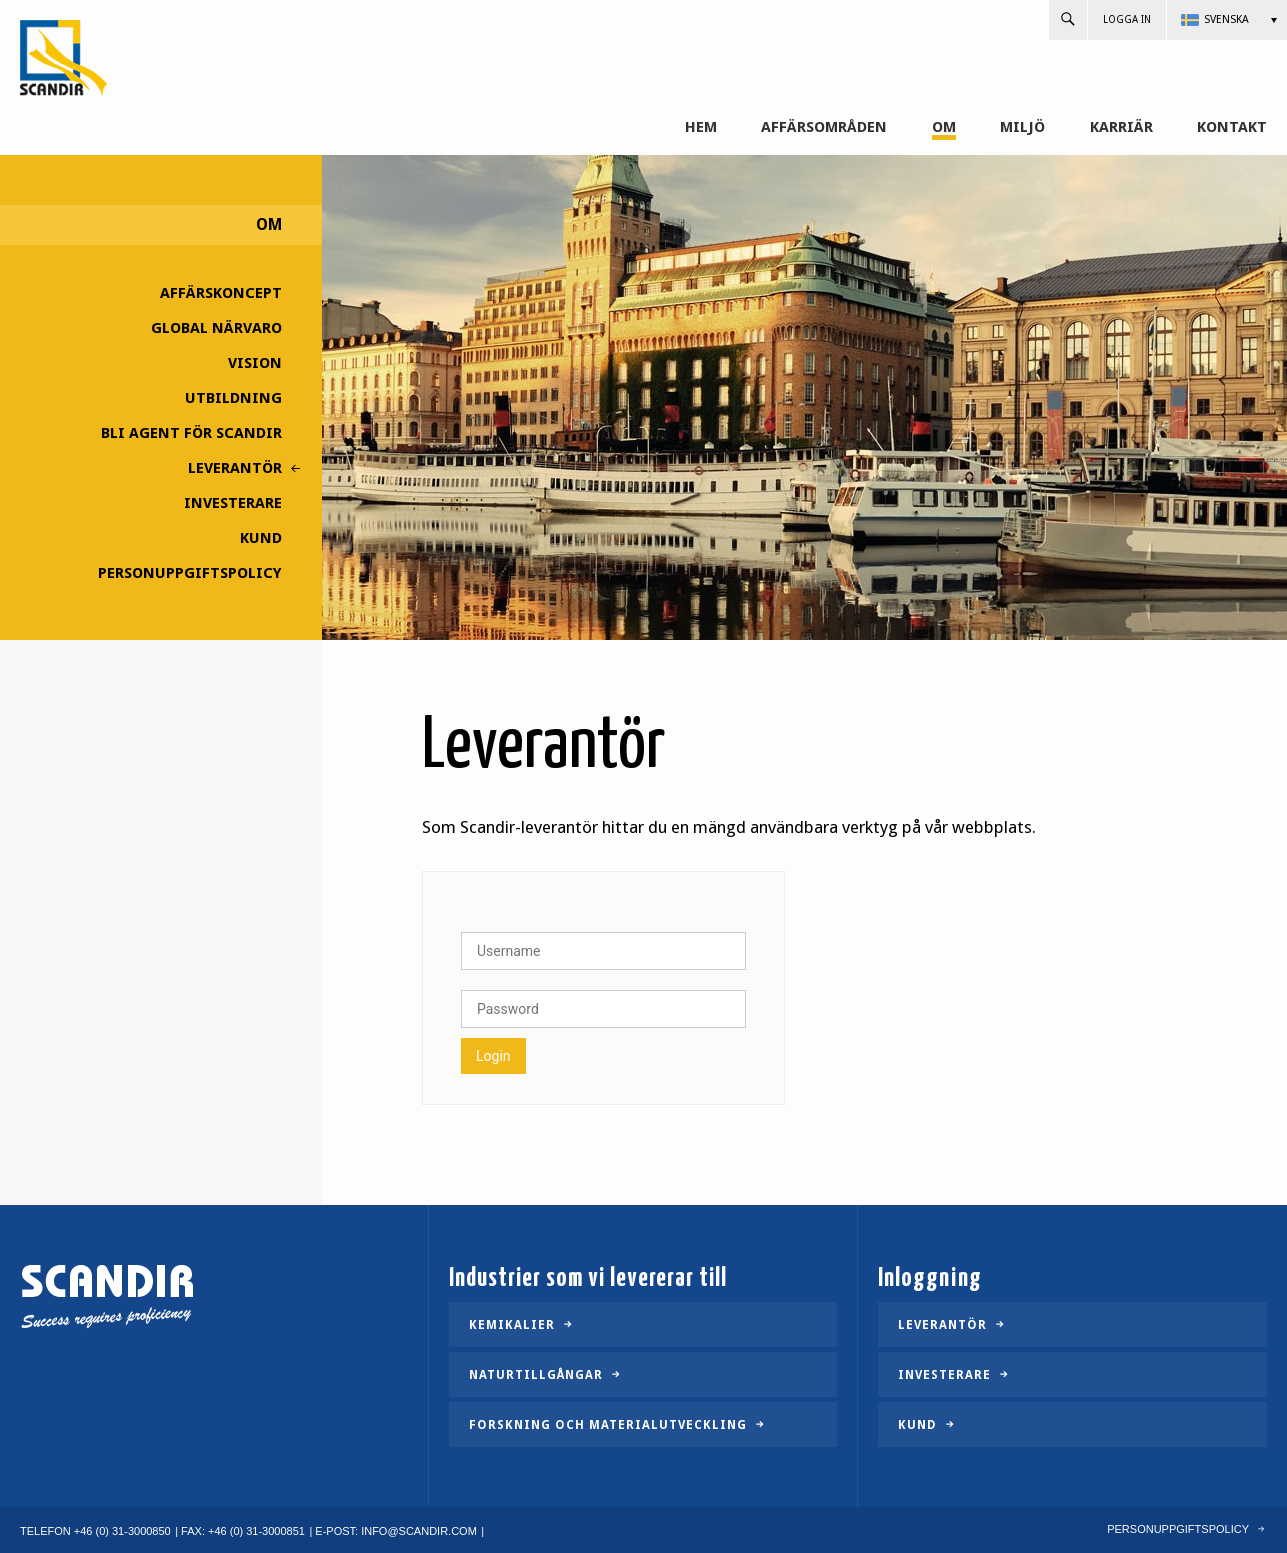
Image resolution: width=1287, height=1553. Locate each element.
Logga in (1127, 19)
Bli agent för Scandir (191, 433)
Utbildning (233, 398)
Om (944, 127)
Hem (701, 127)
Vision (255, 363)
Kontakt (1232, 127)
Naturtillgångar (536, 1375)
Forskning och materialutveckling (608, 1425)
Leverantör (235, 468)
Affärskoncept (221, 293)
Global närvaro (216, 328)
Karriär (1121, 127)
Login (493, 1056)
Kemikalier (512, 1325)
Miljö (1022, 127)
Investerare (233, 503)
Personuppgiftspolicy (190, 573)
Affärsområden (824, 127)
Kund (261, 538)
